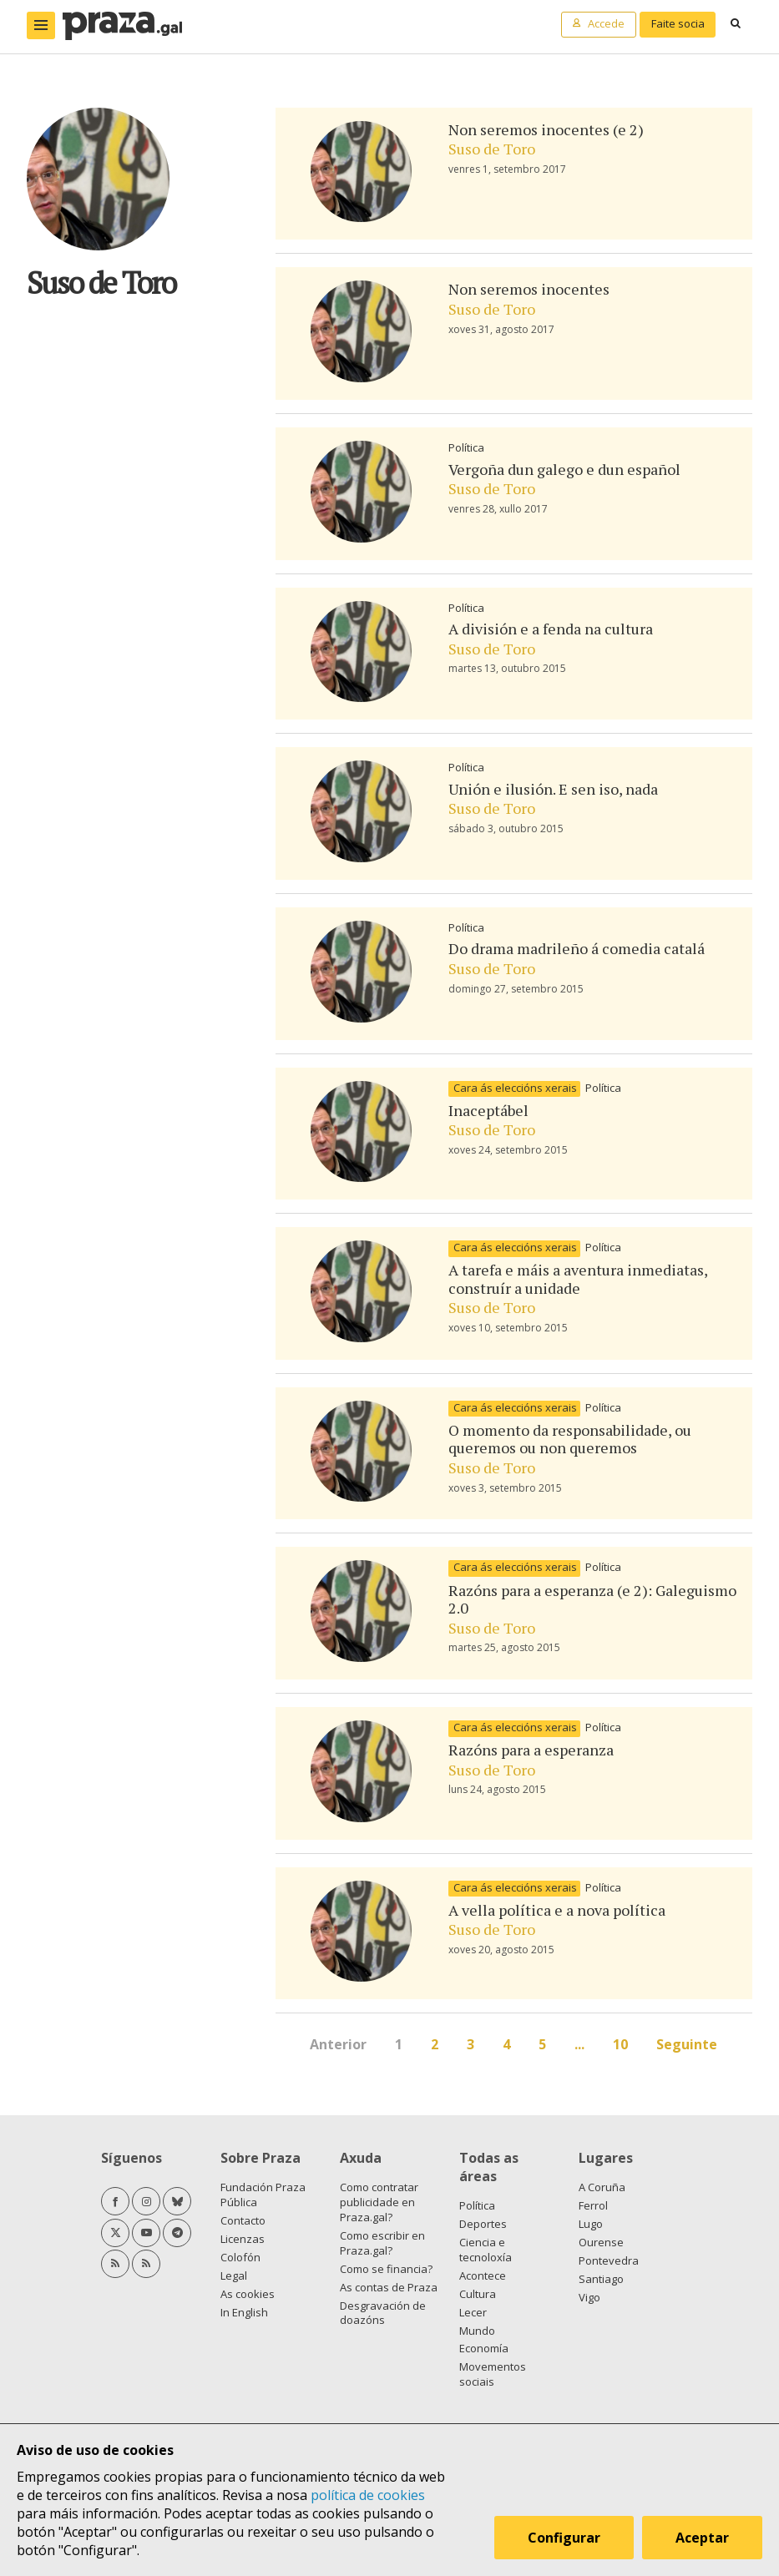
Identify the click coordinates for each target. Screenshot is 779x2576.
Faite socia (678, 23)
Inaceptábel (488, 1110)
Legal (233, 2275)
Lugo (591, 2223)
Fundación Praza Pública (263, 2194)
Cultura (477, 2293)
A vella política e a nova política (556, 1910)
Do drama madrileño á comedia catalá (576, 948)
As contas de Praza (389, 2287)
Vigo (589, 2297)
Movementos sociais (492, 2374)
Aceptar (702, 2537)
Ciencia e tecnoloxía (485, 2250)
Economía (483, 2348)
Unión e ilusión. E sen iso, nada (553, 789)
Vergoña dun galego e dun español (564, 469)
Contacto (243, 2220)
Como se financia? (386, 2268)
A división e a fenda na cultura (550, 629)
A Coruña (602, 2187)
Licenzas (242, 2238)
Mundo (477, 2330)
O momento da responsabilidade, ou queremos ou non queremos (569, 1439)
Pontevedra (609, 2260)
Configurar (564, 2537)
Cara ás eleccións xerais (515, 1088)
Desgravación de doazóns (383, 2313)
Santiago (601, 2278)
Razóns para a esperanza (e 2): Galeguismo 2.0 (592, 1599)
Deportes (483, 2223)
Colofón (240, 2257)
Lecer (473, 2312)
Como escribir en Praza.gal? (382, 2243)
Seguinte (686, 2044)
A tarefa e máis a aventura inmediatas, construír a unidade (577, 1279)
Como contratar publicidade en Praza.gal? (379, 2202)
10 (620, 2044)
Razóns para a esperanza (531, 1750)
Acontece (482, 2275)
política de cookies (368, 2495)
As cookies (247, 2293)
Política (466, 447)
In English (244, 2312)
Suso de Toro (491, 149)
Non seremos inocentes (529, 289)
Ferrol (593, 2205)
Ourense (601, 2242)
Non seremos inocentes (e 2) (546, 129)
